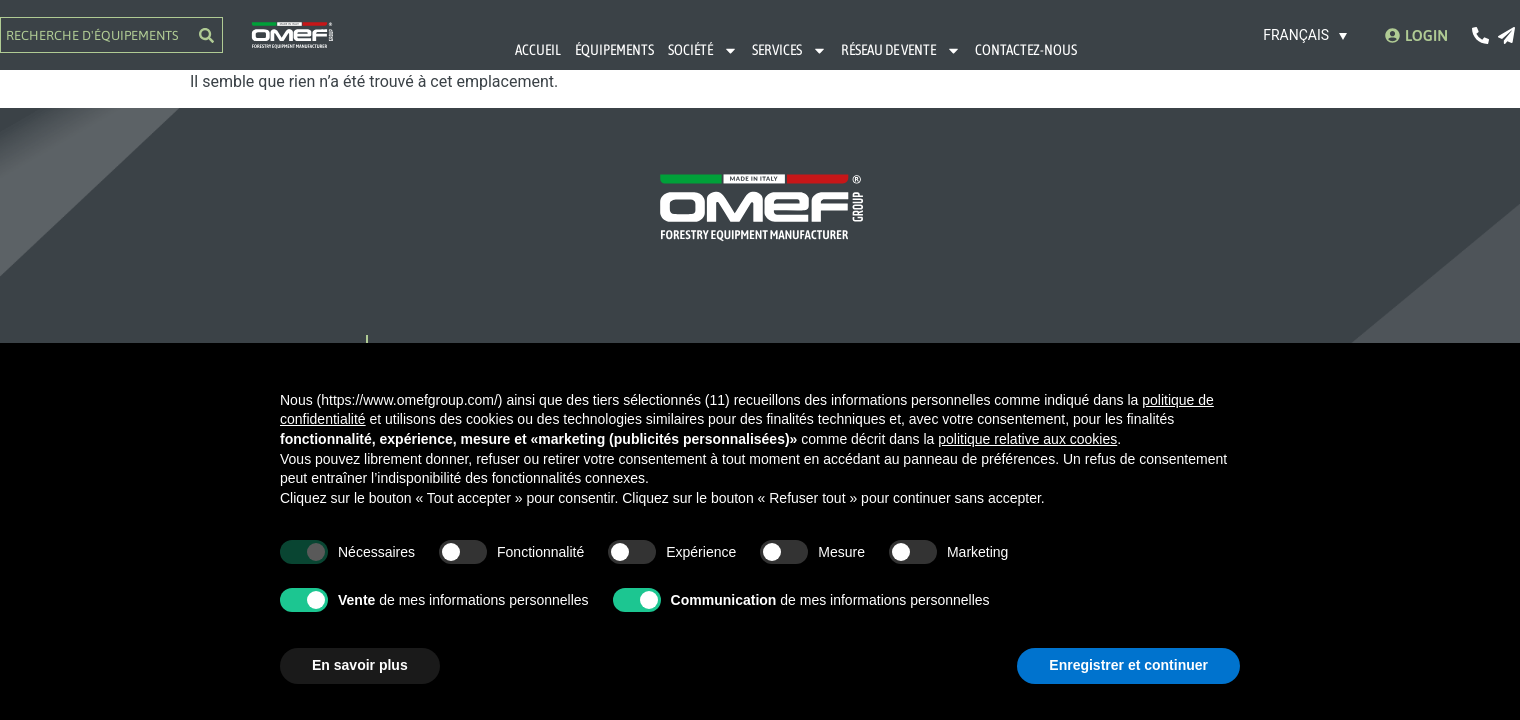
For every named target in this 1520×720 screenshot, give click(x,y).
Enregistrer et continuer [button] (1128, 665)
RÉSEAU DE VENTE (901, 50)
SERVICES (789, 50)
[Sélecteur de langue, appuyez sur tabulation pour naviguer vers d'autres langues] (1305, 34)
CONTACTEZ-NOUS (1026, 49)
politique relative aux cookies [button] (1027, 439)
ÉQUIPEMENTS (614, 49)
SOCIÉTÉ (703, 50)
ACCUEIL (538, 49)
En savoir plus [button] (360, 665)
